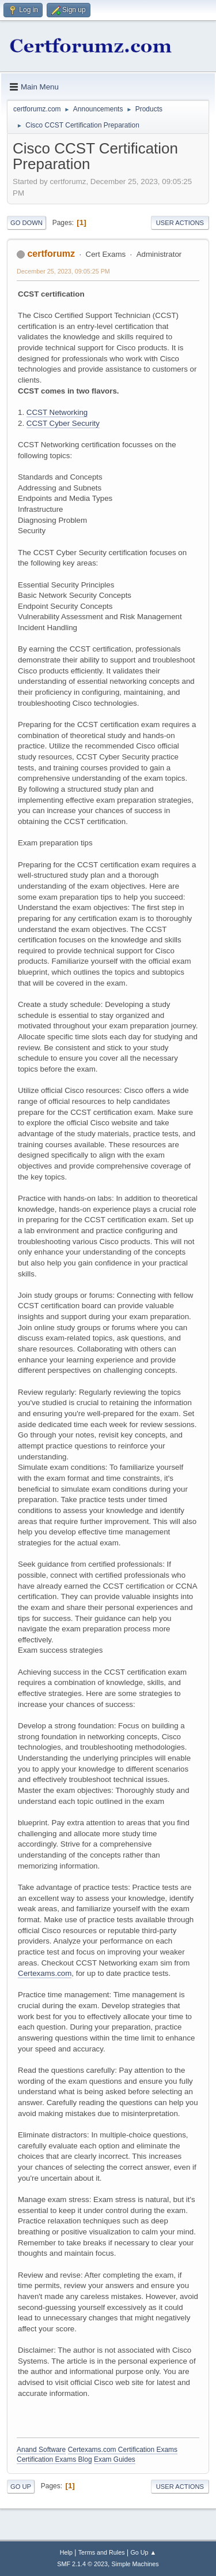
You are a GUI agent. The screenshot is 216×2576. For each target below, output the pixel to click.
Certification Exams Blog (54, 2459)
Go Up (20, 2486)
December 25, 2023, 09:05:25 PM (63, 271)
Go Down (26, 222)
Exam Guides (114, 2459)
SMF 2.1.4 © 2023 (82, 2563)
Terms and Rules (101, 2552)
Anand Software (41, 2450)
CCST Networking (57, 412)
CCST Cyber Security (63, 423)
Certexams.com (44, 1973)
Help (66, 2552)
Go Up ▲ (143, 2552)
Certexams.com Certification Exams (122, 2450)
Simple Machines (135, 2563)
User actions (180, 222)
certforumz (51, 254)
